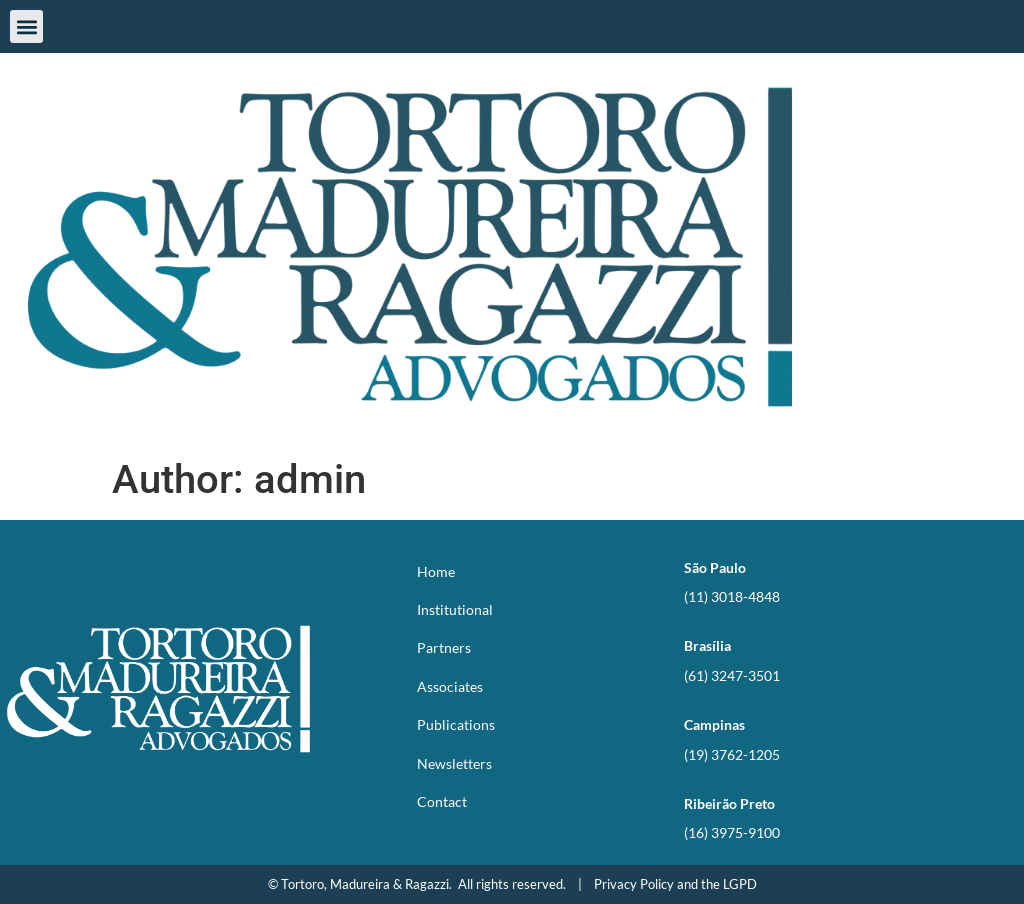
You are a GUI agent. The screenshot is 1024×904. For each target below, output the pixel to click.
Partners (444, 647)
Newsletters (454, 763)
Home (436, 571)
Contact (442, 801)
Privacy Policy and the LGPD (675, 884)
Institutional (455, 609)
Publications (456, 724)
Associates (450, 686)
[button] (26, 26)
